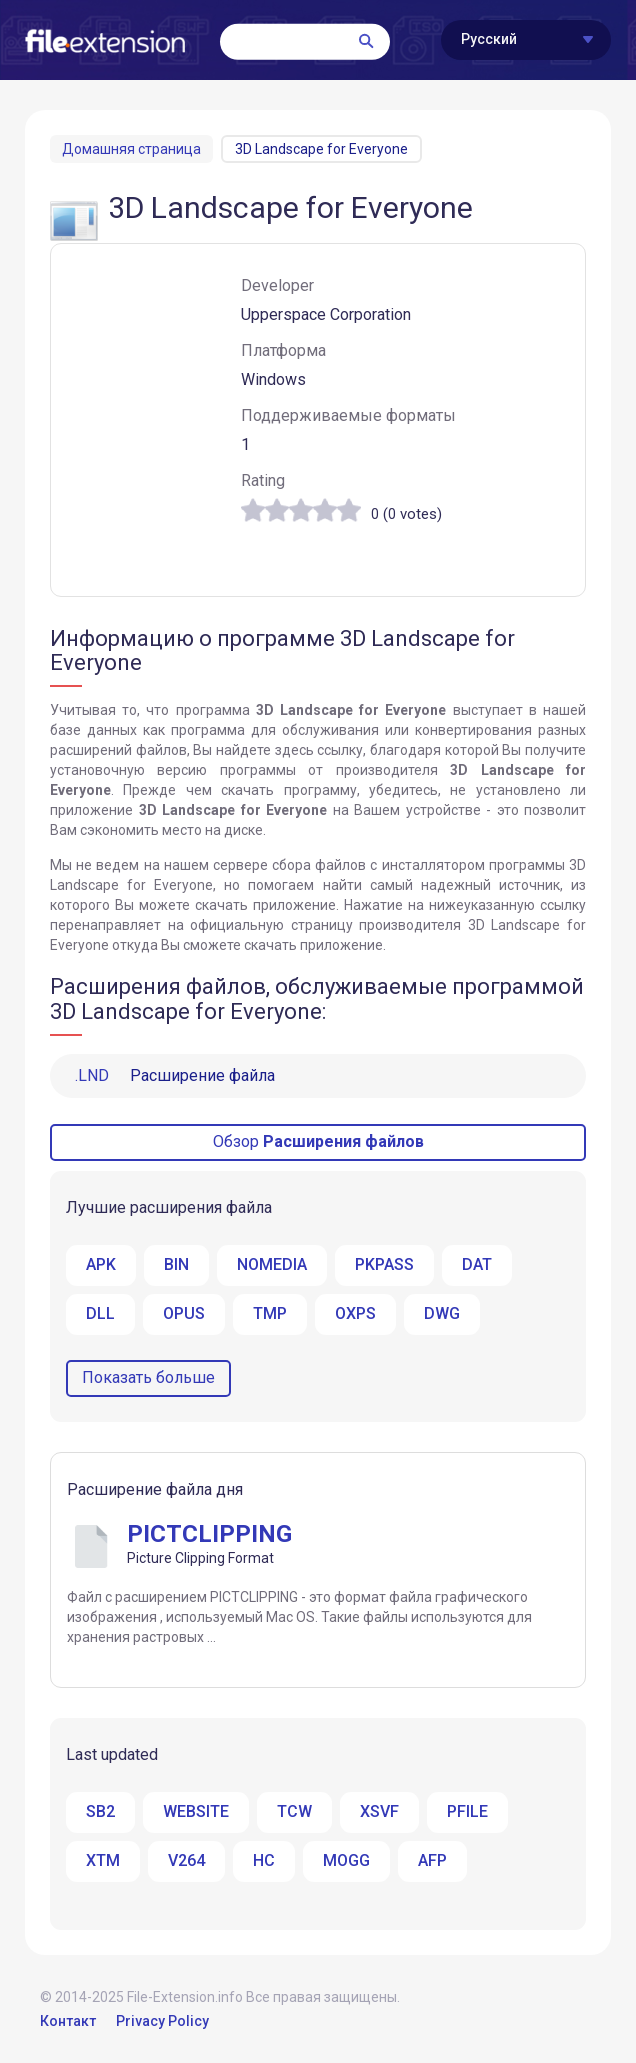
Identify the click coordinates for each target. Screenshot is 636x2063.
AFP (432, 1860)
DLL (100, 1313)
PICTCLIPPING (209, 1534)
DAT (477, 1264)
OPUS (184, 1313)
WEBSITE (196, 1811)
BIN (176, 1264)
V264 (186, 1860)
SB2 (100, 1811)
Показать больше (148, 1377)
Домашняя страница (131, 149)
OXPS (355, 1313)
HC (264, 1860)
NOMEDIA (272, 1264)
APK (101, 1264)
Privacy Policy (162, 2021)
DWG (442, 1313)
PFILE (467, 1811)
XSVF (379, 1811)
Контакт (68, 2021)
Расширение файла (175, 1076)
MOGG (346, 1860)
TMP (270, 1313)
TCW (294, 1811)
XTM (103, 1860)
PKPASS (384, 1264)
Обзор (318, 1141)
